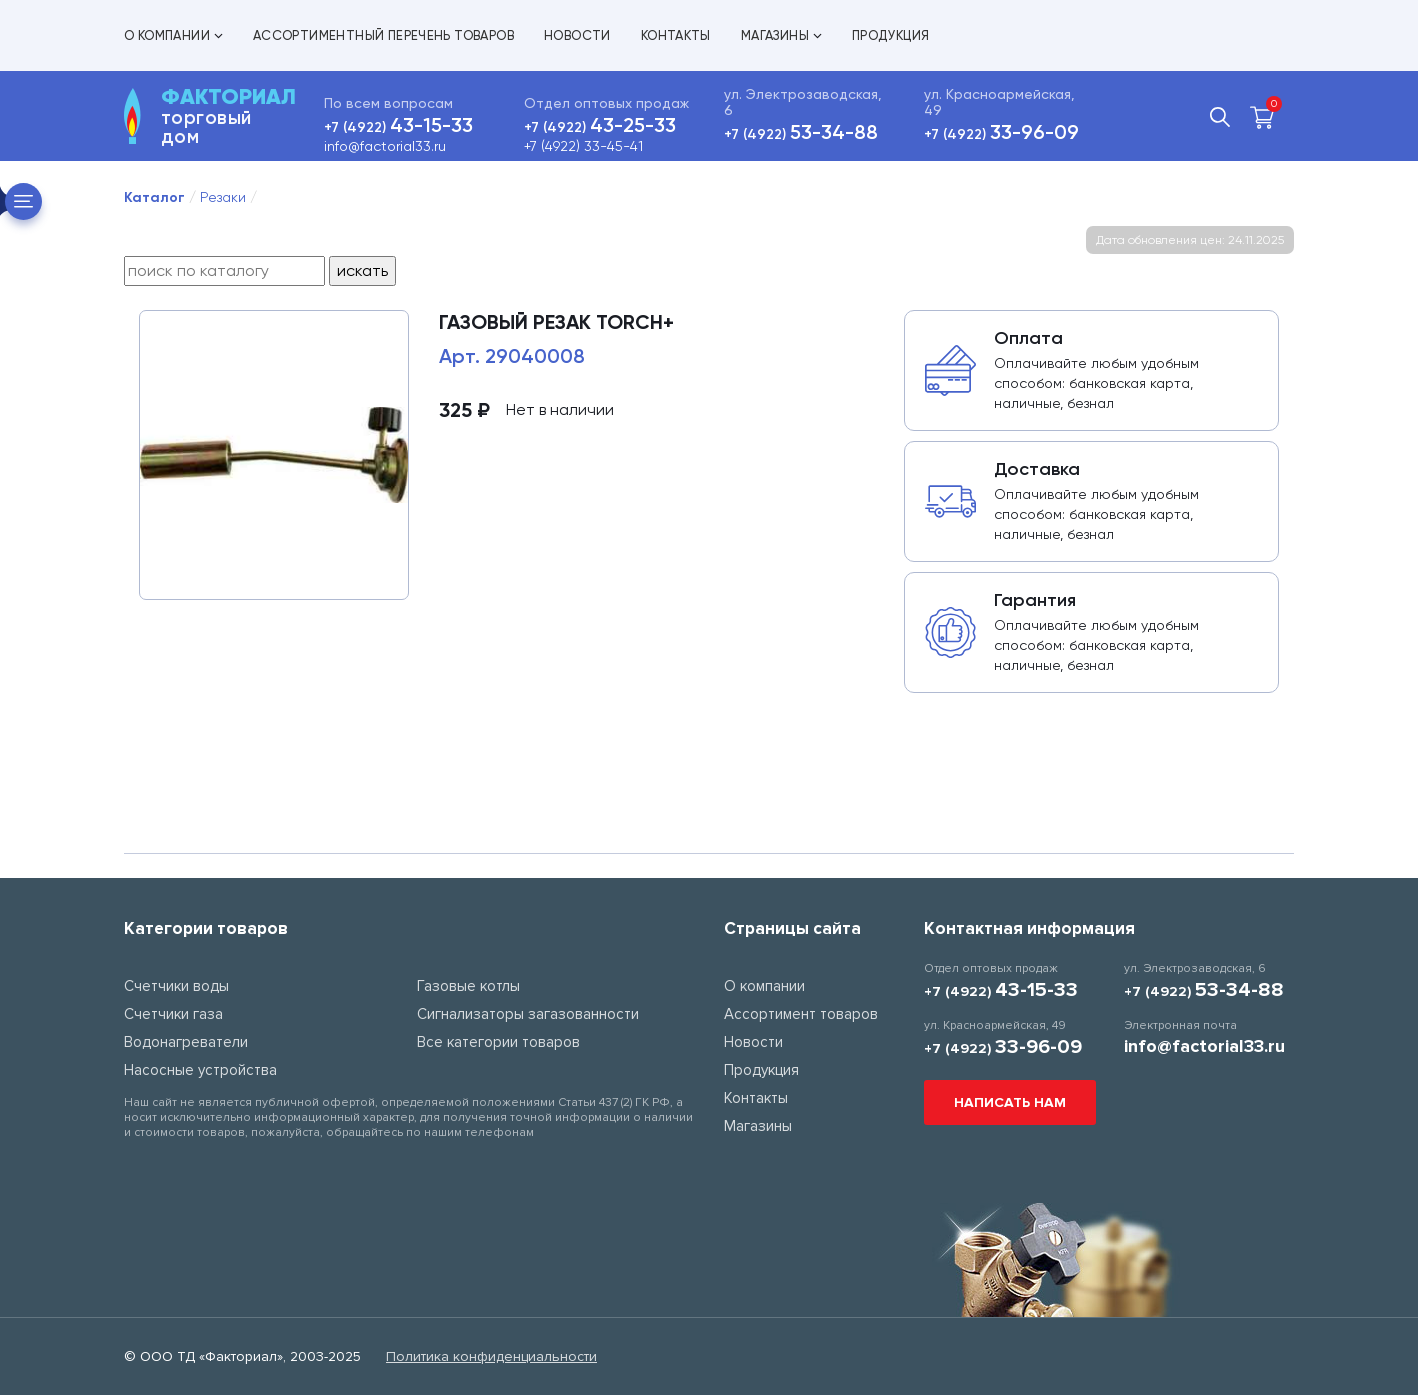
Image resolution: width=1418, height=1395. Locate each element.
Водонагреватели (186, 1042)
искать (362, 270)
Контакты (676, 35)
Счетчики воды (176, 986)
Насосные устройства (200, 1070)
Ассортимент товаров (801, 1014)
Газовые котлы (468, 986)
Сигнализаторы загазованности (528, 1014)
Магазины (781, 35)
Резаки (223, 197)
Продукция (891, 35)
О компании (173, 35)
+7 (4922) (398, 127)
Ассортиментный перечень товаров (383, 35)
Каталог (154, 197)
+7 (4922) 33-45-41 (583, 146)
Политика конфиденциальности (491, 1356)
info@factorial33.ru (385, 146)
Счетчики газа (173, 1014)
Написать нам (1010, 1102)
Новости (577, 35)
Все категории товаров (498, 1042)
